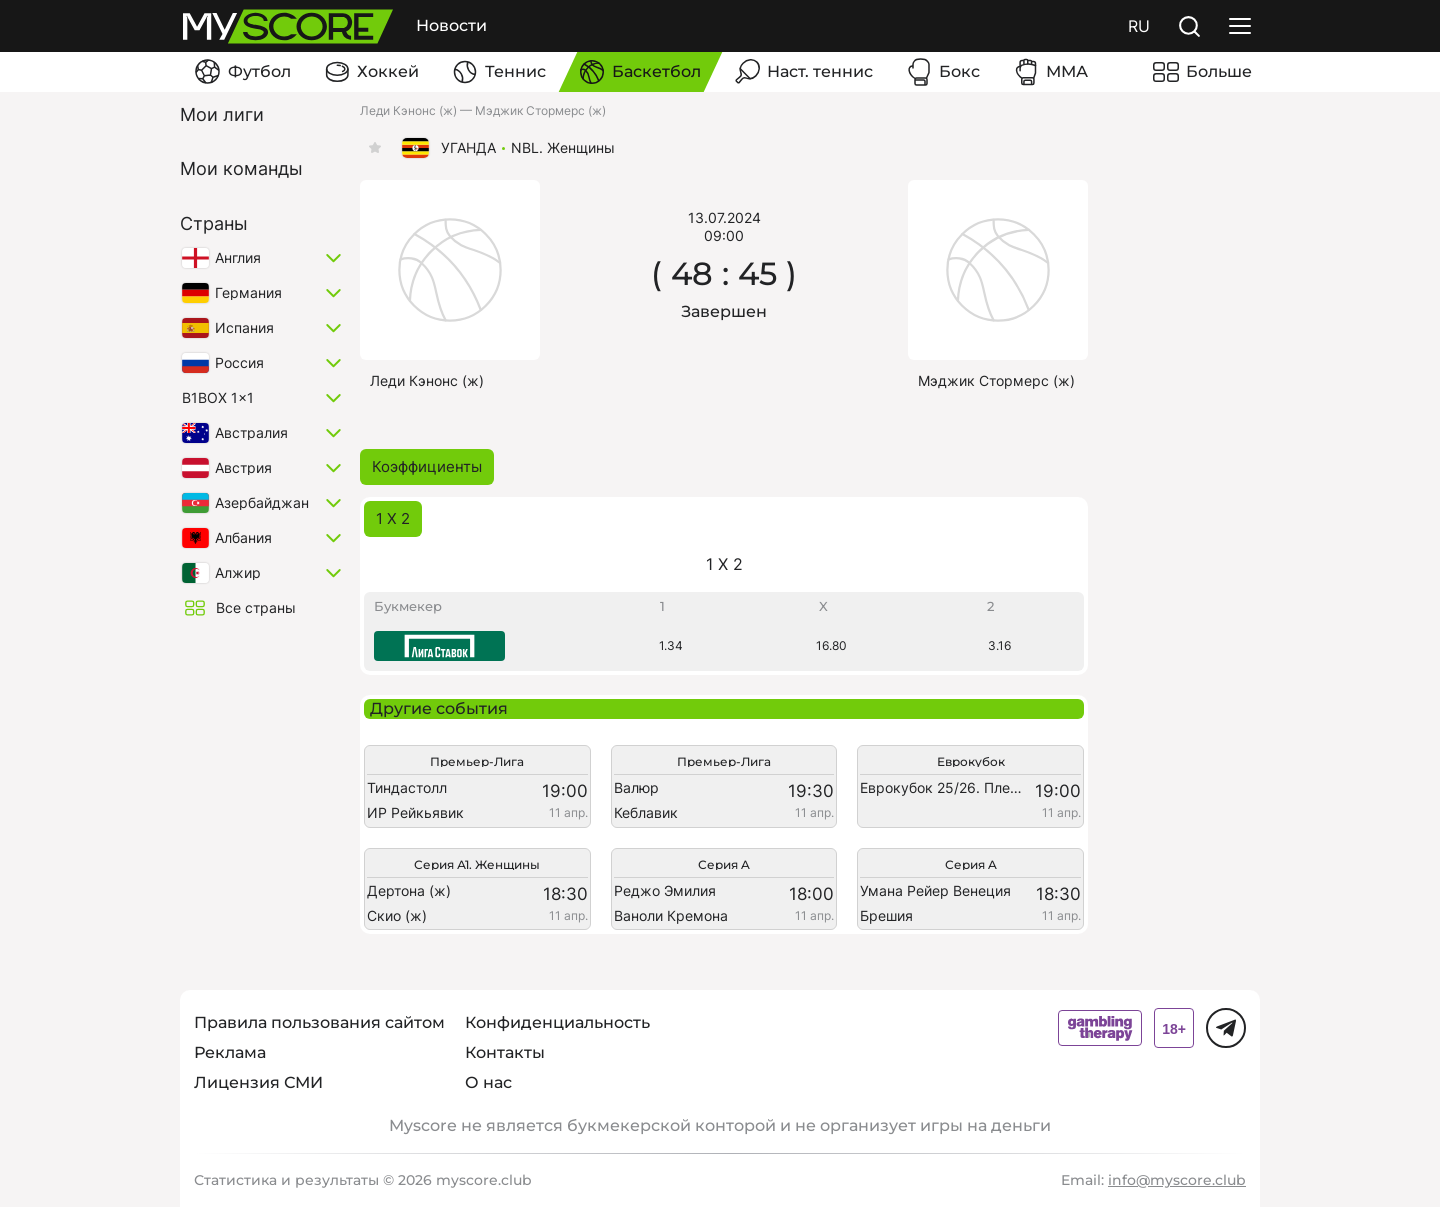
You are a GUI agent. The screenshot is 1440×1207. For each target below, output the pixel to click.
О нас (488, 1082)
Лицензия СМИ (258, 1082)
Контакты (505, 1052)
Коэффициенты (427, 466)
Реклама (230, 1052)
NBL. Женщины (563, 148)
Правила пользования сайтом (319, 1022)
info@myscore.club (1177, 1180)
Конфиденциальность (557, 1022)
